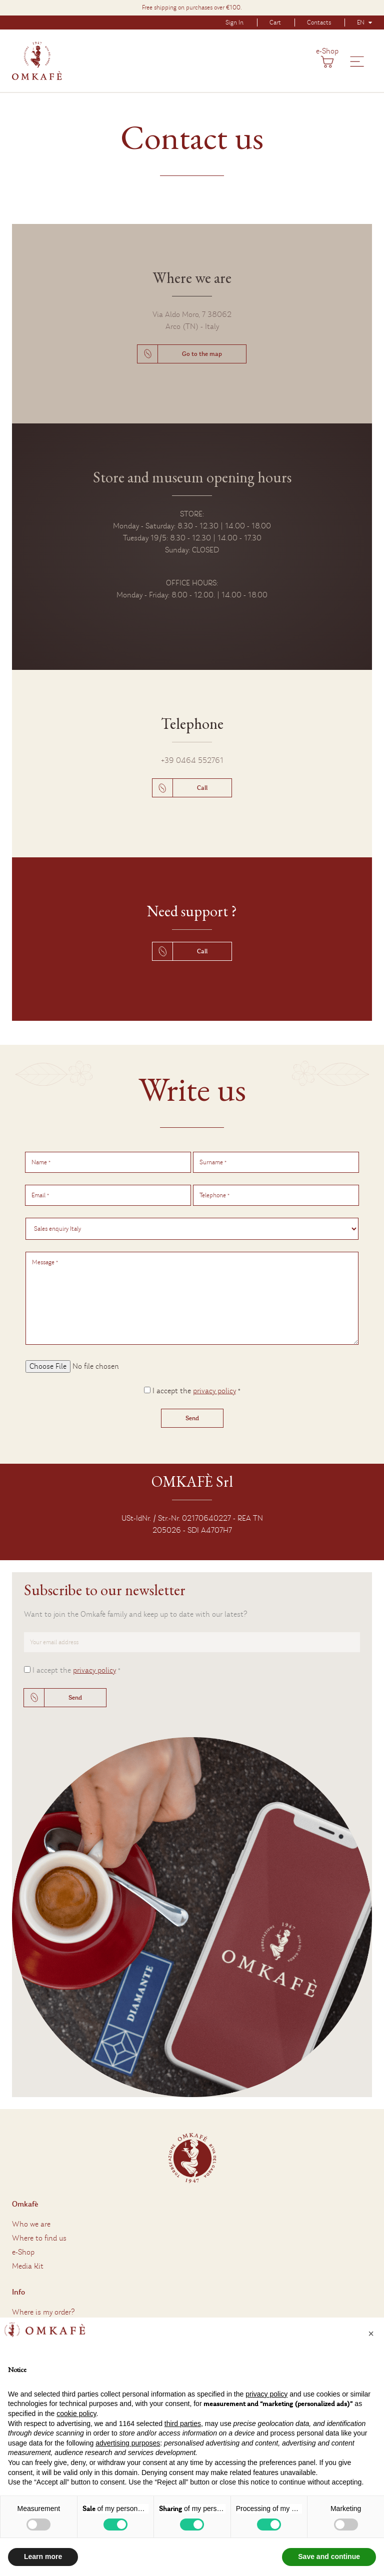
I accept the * (196, 1390)
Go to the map (202, 354)
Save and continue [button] (329, 2557)
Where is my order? (43, 2312)
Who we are (31, 2224)
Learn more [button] (43, 2557)
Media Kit (28, 2266)
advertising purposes (128, 2443)
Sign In (235, 22)
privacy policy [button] (267, 2394)
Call (202, 788)
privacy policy (214, 1390)
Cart (275, 22)
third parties (182, 2424)
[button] (371, 2334)
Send (75, 1698)
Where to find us (39, 2238)
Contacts (319, 22)
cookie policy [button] (76, 2414)
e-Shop (327, 50)
